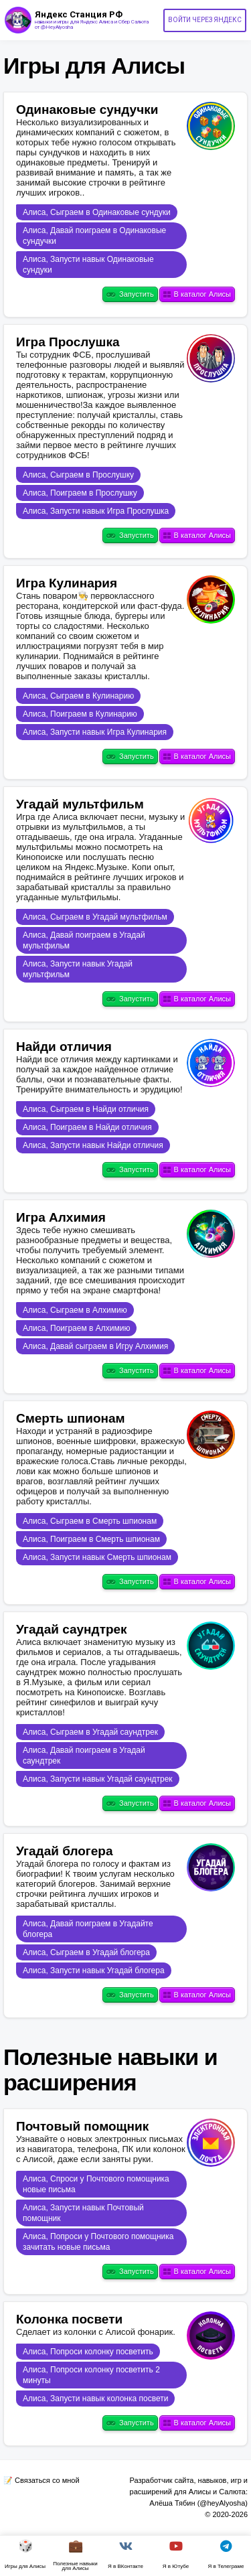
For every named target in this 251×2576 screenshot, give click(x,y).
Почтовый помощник (82, 2126)
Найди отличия (64, 1047)
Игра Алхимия (61, 1217)
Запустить (130, 294)
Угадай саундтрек (71, 1629)
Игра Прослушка (68, 342)
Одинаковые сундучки (87, 109)
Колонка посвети (69, 2319)
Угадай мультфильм (80, 804)
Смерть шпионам (70, 1418)
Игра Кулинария (66, 583)
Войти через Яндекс (205, 19)
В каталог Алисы (197, 294)
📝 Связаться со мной (41, 2480)
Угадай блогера (64, 1851)
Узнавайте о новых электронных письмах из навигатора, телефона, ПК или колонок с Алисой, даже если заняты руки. (100, 2149)
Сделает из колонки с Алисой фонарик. (95, 2332)
